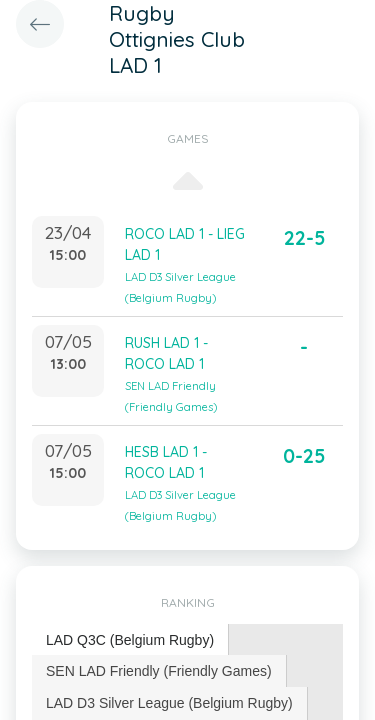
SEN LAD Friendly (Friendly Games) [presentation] (159, 671)
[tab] (130, 640)
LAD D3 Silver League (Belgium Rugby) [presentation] (169, 703)
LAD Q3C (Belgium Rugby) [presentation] (130, 640)
